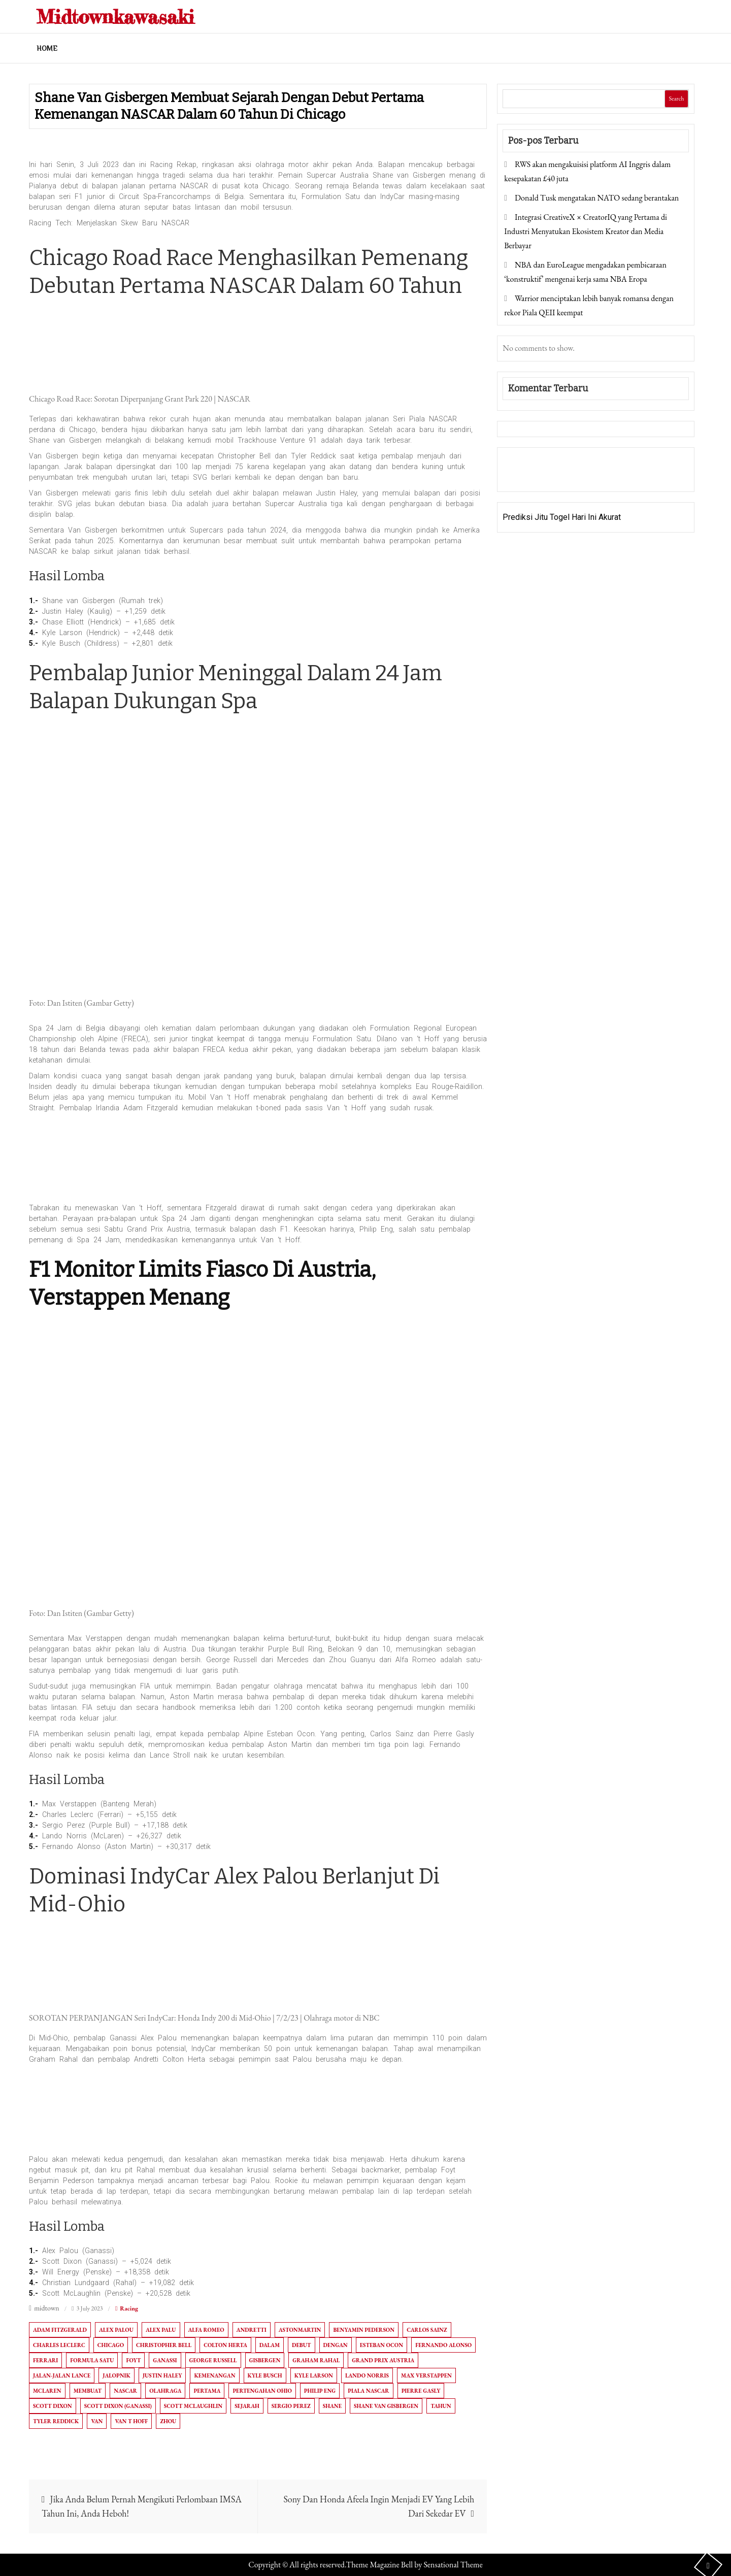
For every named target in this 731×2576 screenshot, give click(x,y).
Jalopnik (116, 2375)
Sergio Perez (291, 2405)
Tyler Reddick (56, 2421)
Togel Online (580, 476)
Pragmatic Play (529, 476)
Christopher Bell (163, 2345)
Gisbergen (265, 2360)
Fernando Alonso (443, 2345)
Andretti (252, 2329)
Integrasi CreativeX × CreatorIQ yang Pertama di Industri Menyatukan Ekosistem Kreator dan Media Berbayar (585, 231)
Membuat (88, 2390)
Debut (301, 2345)
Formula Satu (92, 2360)
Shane (332, 2405)
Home (47, 48)
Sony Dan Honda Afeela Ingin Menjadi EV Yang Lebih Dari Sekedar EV (378, 2506)
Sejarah (247, 2405)
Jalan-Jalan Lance (61, 2375)
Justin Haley (162, 2375)
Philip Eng (320, 2390)
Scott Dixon (52, 2405)
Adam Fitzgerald (60, 2329)
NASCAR (125, 2390)
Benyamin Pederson (363, 2329)
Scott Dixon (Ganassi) (118, 2405)
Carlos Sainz (427, 2329)
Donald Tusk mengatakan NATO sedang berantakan (597, 197)
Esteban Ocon (381, 2345)
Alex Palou (116, 2329)
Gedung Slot (524, 462)
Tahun (440, 2405)
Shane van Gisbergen (386, 2405)
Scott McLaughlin (193, 2405)
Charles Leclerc (59, 2345)
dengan (335, 2345)
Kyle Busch (265, 2375)
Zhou (168, 2421)
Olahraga (165, 2390)
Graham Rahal (316, 2360)
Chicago (110, 2345)
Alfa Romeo (206, 2329)
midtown (46, 2308)
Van (97, 2421)
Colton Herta (225, 2345)
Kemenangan (214, 2375)
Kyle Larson (313, 2375)
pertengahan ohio (261, 2390)
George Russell (213, 2360)
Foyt (133, 2360)
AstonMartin (300, 2329)
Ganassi (165, 2360)
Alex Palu (161, 2329)
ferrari (45, 2360)
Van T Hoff (131, 2421)
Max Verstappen (426, 2375)
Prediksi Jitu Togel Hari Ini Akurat (562, 517)
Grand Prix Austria (383, 2360)
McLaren (47, 2390)
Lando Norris (367, 2375)
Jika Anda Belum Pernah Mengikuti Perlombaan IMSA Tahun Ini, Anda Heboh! (142, 2506)
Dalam (269, 2345)
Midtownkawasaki (123, 16)
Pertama (206, 2390)
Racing (129, 2308)
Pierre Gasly (421, 2390)
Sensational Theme (452, 2564)
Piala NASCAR (368, 2390)
